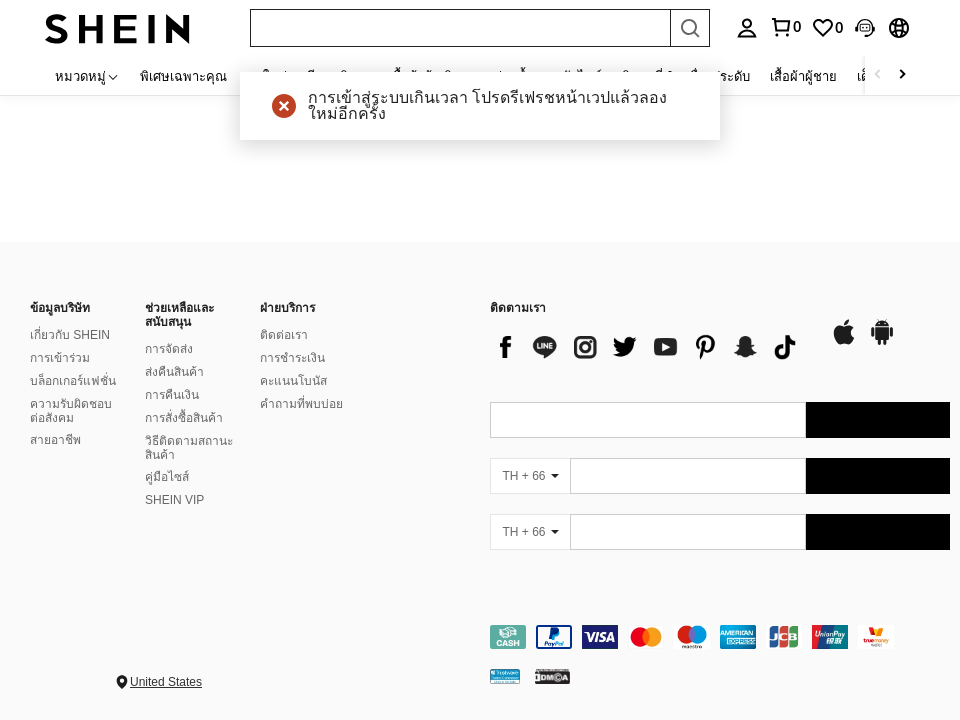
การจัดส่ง (169, 349)
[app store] (844, 342)
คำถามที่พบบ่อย (301, 404)
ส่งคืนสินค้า (174, 372)
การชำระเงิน (292, 358)
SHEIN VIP (174, 500)
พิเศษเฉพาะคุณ (183, 76)
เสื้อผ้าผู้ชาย (803, 76)
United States (166, 682)
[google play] (882, 342)
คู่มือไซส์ (167, 477)
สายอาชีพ (55, 440)
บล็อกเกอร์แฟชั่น (73, 381)
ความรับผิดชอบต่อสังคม (71, 411)
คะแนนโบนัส (293, 381)
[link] (827, 28)
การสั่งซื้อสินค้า (184, 418)
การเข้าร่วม (60, 358)
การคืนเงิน (172, 395)
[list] (650, 347)
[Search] (690, 28)
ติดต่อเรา (284, 335)
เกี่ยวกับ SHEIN (70, 335)
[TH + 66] (530, 476)
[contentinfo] (720, 637)
